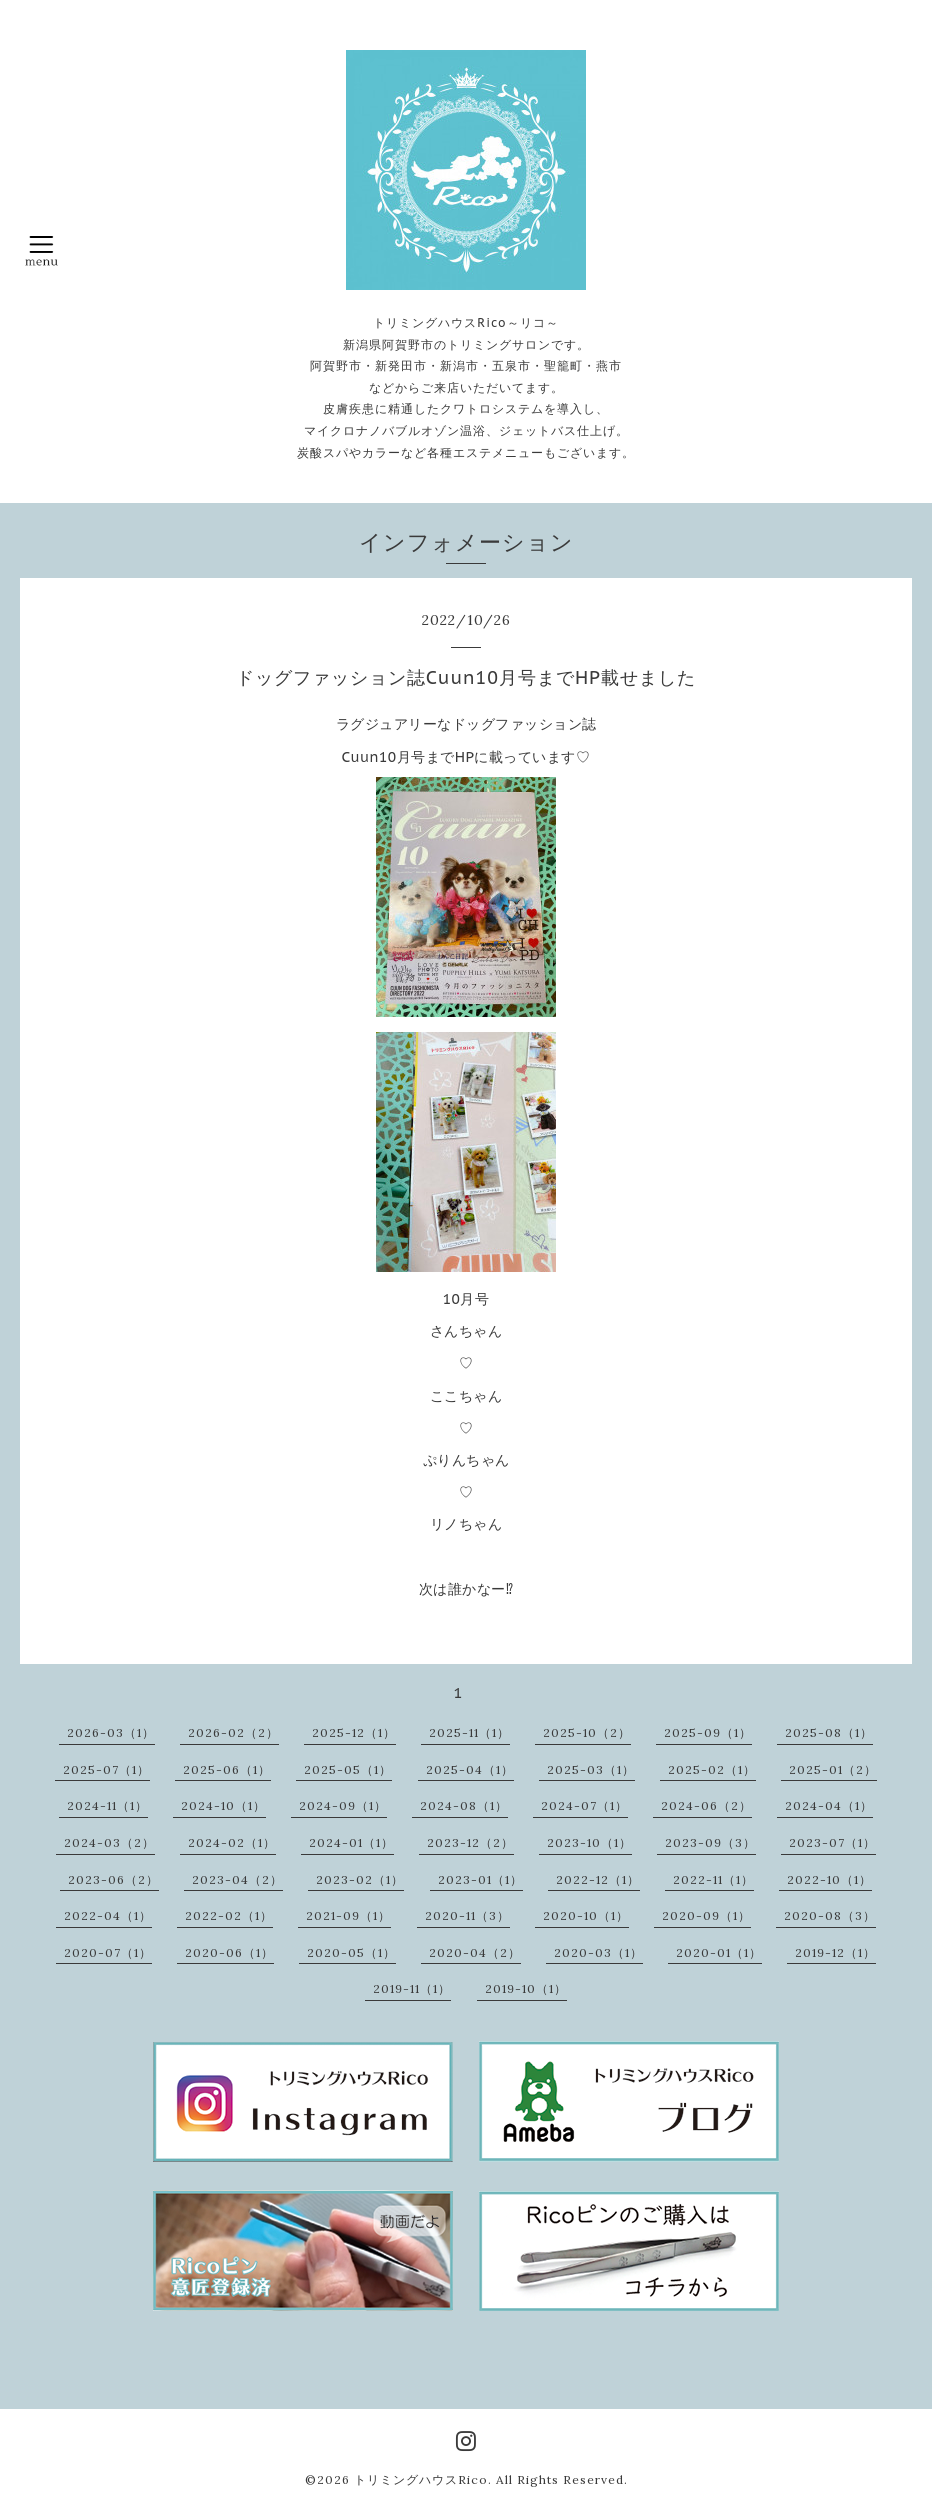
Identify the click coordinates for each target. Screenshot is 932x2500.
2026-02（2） (233, 1732)
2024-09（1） (343, 1805)
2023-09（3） (710, 1842)
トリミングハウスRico (421, 2479)
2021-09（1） (348, 1915)
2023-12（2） (470, 1842)
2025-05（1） (348, 1769)
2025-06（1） (227, 1769)
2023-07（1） (832, 1842)
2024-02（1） (232, 1842)
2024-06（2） (706, 1805)
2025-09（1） (708, 1732)
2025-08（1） (829, 1732)
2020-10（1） (586, 1915)
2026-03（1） (111, 1732)
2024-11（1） (107, 1805)
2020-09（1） (706, 1915)
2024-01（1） (351, 1842)
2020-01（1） (719, 1952)
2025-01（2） (833, 1769)
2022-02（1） (229, 1915)
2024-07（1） (584, 1805)
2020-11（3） (467, 1915)
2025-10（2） (587, 1732)
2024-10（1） (223, 1805)
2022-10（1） (829, 1879)
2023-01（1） (480, 1879)
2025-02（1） (712, 1769)
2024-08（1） (464, 1805)
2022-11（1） (713, 1879)
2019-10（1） (526, 1988)
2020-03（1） (598, 1952)
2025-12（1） (354, 1732)
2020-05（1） (351, 1952)
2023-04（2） (237, 1879)
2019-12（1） (835, 1952)
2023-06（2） (113, 1879)
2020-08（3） (830, 1915)
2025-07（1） (106, 1769)
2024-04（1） (829, 1805)
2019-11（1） (412, 1988)
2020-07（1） (108, 1952)
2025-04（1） (470, 1769)
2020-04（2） (475, 1952)
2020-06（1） (229, 1952)
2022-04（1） (108, 1915)
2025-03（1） (591, 1769)
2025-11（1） (469, 1732)
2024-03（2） (109, 1842)
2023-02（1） (360, 1879)
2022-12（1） (598, 1879)
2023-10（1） (589, 1842)
